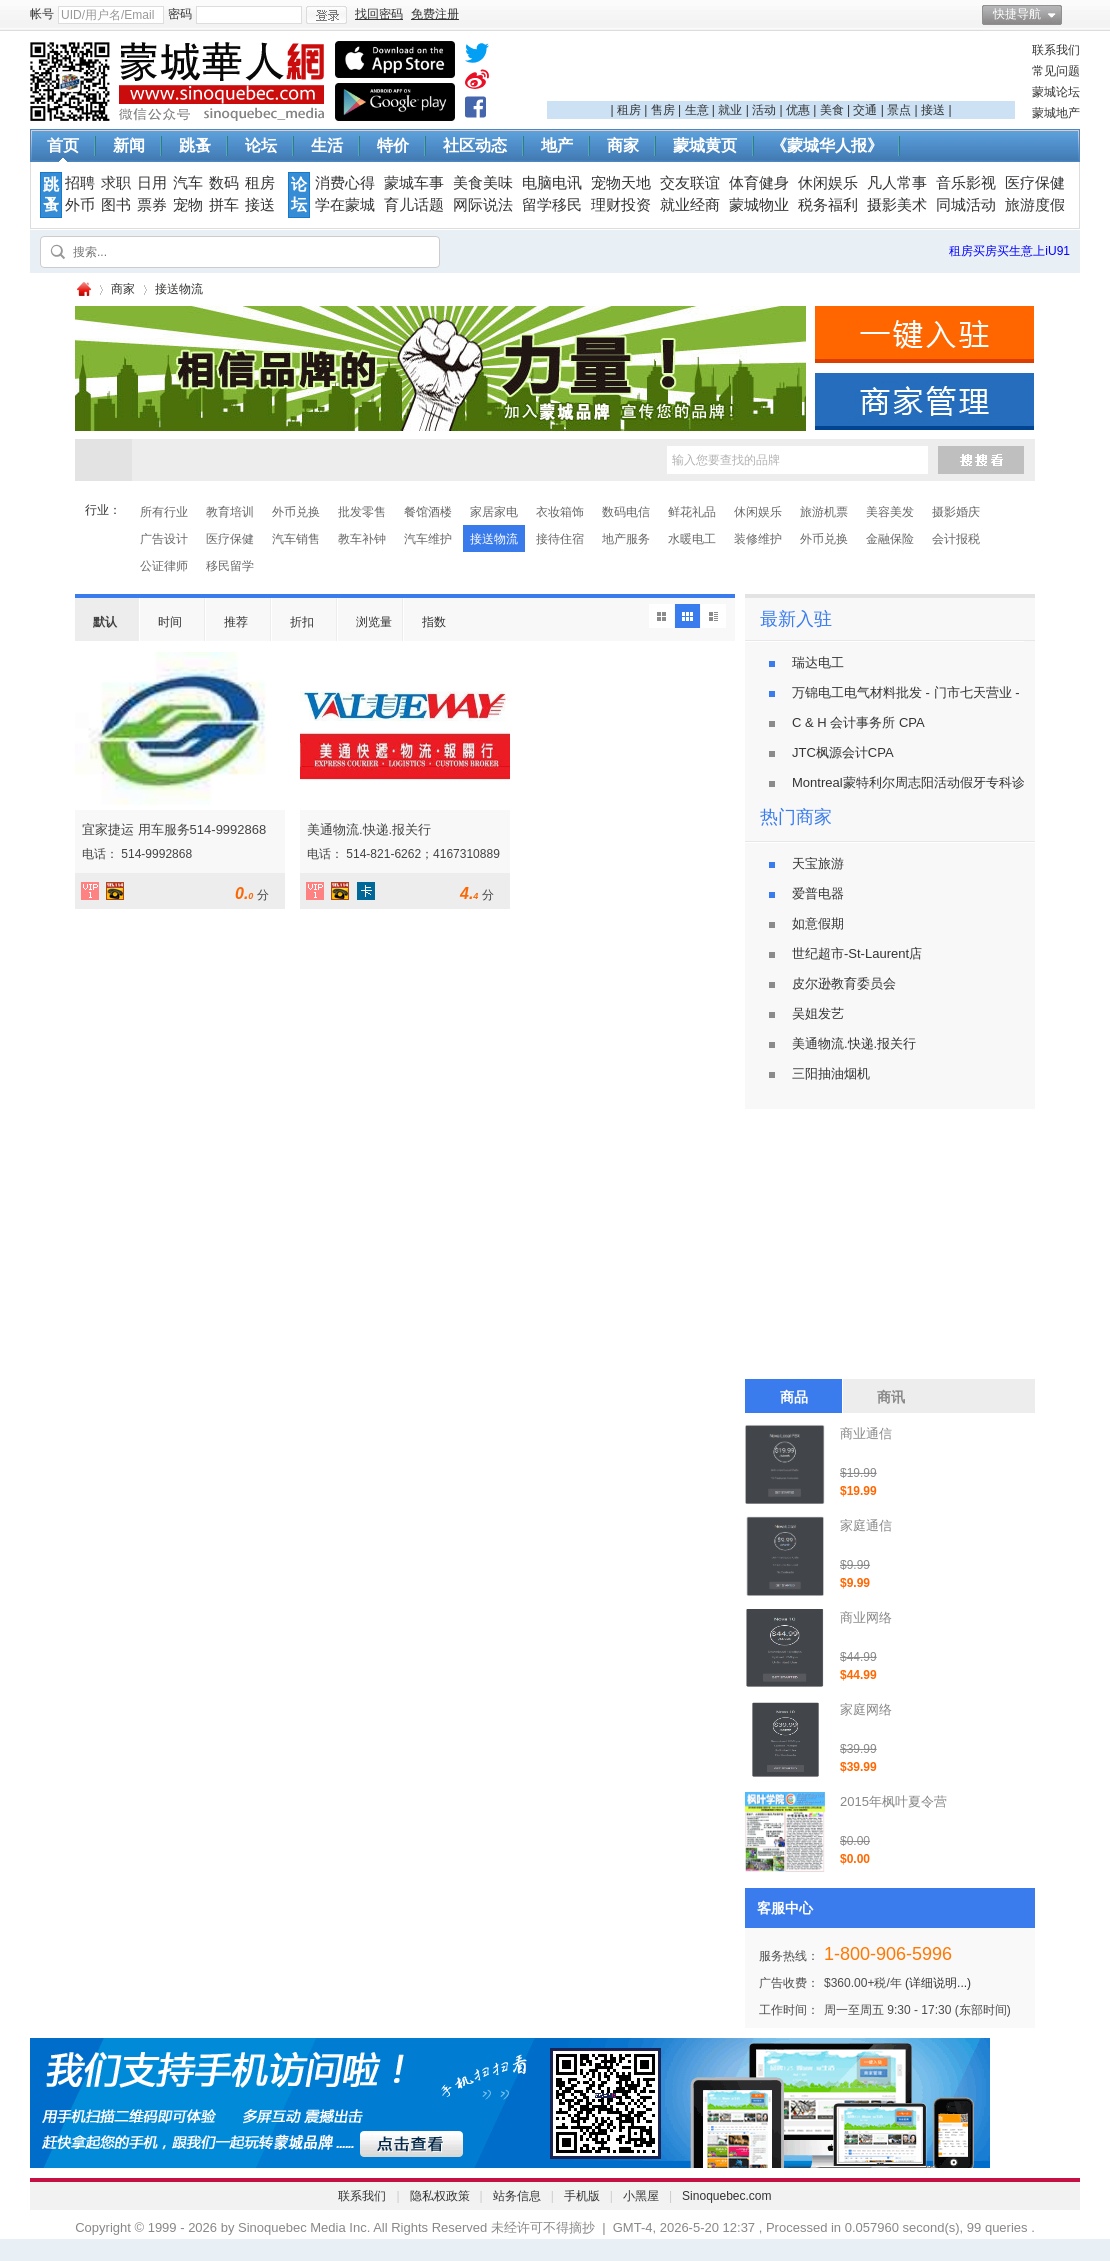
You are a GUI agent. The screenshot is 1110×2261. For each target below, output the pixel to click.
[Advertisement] (781, 71)
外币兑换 (296, 512)
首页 (63, 145)
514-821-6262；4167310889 (422, 854)
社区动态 (475, 145)
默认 (105, 622)
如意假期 (818, 923)
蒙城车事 (414, 183)
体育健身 (759, 183)
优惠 (798, 110)
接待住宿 (560, 539)
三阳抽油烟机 (831, 1073)
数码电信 (626, 512)
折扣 (302, 622)
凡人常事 (897, 183)
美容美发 (890, 512)
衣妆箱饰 (560, 512)
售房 (663, 110)
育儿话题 (414, 205)
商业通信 (866, 1433)
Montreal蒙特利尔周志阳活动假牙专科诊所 (915, 782)
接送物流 (494, 539)
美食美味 (483, 183)
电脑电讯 (552, 183)
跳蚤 (195, 145)
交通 (865, 110)
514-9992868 (156, 854)
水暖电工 (692, 539)
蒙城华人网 (83, 289)
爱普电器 (818, 893)
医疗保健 (1035, 183)
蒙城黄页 (705, 145)
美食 (832, 110)
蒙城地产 (1056, 113)
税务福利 (828, 205)
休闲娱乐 (828, 183)
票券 (152, 205)
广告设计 (164, 539)
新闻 (129, 145)
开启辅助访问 (1075, 14)
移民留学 (230, 566)
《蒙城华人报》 (827, 145)
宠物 (188, 205)
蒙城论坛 (1056, 92)
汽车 (188, 183)
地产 (557, 145)
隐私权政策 (440, 2196)
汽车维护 (428, 539)
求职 (116, 183)
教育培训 (230, 512)
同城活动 (966, 205)
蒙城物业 (759, 205)
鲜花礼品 (692, 512)
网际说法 (483, 205)
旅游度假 (1035, 205)
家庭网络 (866, 1709)
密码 (180, 14)
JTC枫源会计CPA (843, 752)
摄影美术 (897, 205)
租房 (629, 110)
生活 (327, 145)
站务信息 (517, 2196)
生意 (697, 110)
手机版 (582, 2196)
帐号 (42, 14)
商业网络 (866, 1617)
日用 (152, 183)
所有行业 (164, 512)
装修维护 (758, 539)
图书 (116, 205)
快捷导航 (1017, 14)
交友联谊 (690, 183)
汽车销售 (296, 539)
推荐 (236, 622)
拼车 (224, 205)
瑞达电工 (818, 662)
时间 (170, 622)
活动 (764, 110)
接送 (933, 110)
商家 (623, 145)
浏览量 (374, 622)
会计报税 (956, 539)
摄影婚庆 (956, 512)
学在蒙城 (345, 205)
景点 (899, 110)
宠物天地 (621, 183)
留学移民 (552, 205)
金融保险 (890, 539)
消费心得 (345, 183)
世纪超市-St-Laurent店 (857, 953)
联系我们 (1056, 50)
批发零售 (362, 512)
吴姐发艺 (818, 1013)
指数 (434, 622)
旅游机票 (824, 512)
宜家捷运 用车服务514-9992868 (174, 829)
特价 (393, 145)
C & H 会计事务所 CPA (858, 722)
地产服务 (626, 539)
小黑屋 (641, 2196)
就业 (730, 110)
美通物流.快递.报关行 (369, 829)
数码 (224, 183)
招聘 (80, 183)
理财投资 (621, 205)
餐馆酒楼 (428, 512)
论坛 (261, 145)
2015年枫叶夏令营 (893, 1801)
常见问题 (1056, 71)
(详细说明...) (938, 1983)
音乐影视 (966, 183)
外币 (80, 205)
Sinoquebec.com (726, 2196)
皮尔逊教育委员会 (844, 983)
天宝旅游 (818, 863)
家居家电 (494, 512)
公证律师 (164, 566)
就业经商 (690, 205)
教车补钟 (362, 539)
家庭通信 (866, 1525)
